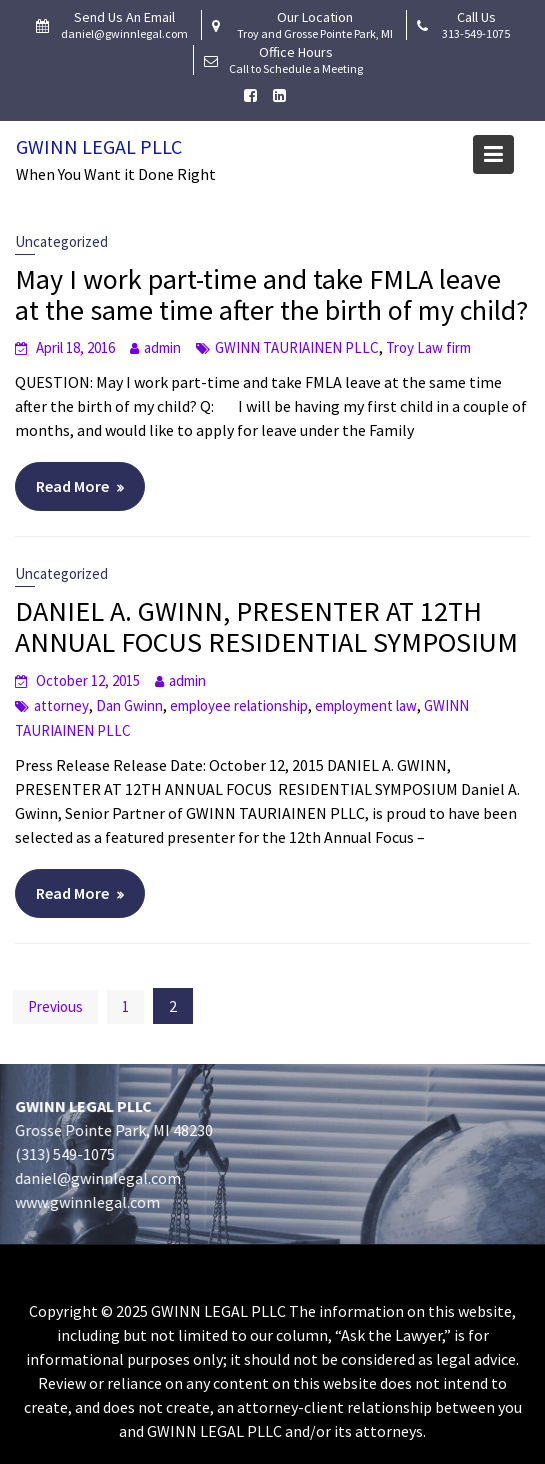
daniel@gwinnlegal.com (101, 1177)
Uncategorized (61, 241)
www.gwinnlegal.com (90, 1201)
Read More (72, 486)
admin (162, 347)
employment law (366, 705)
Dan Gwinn (129, 705)
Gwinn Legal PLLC (99, 146)
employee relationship (239, 705)
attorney (61, 705)
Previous (55, 1006)
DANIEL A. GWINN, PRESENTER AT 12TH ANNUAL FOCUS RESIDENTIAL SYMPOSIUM (266, 626)
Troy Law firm (428, 347)
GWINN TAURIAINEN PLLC (297, 347)
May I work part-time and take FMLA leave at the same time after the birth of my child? (271, 294)
